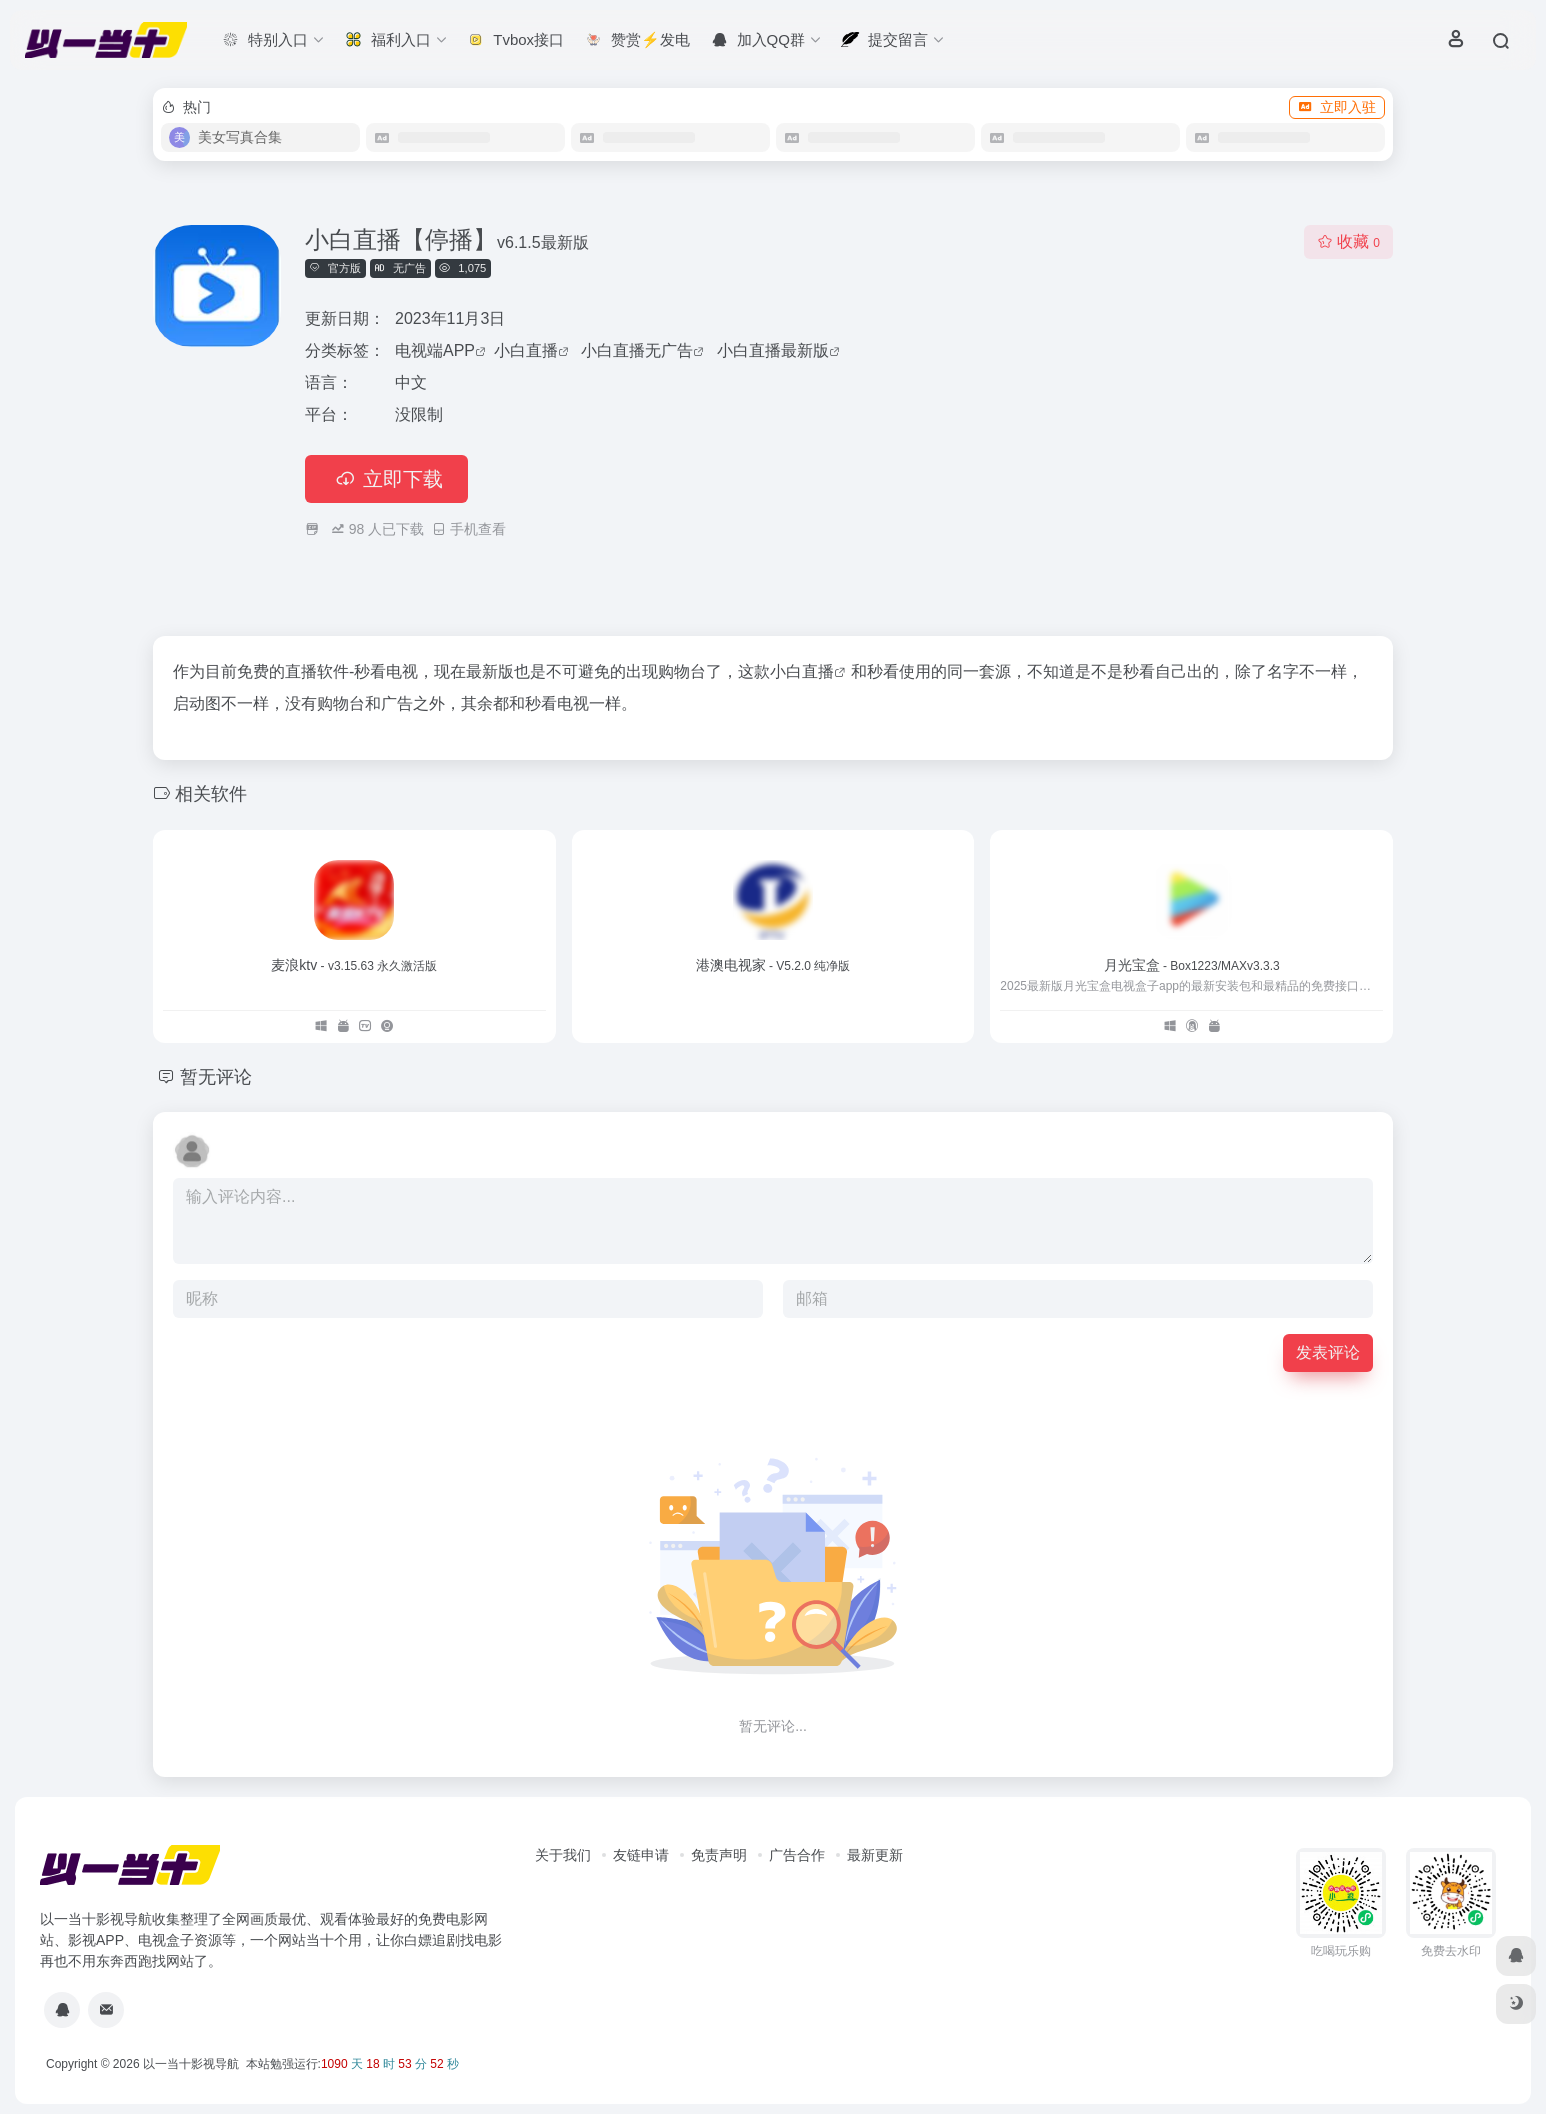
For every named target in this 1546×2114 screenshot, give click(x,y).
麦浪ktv (354, 965)
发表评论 (1328, 1352)
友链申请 (641, 1855)
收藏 (1348, 241)
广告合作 (797, 1855)
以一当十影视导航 (191, 2064)
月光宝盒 (1192, 965)
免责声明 (719, 1855)
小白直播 (526, 350)
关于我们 (563, 1855)
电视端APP (435, 350)
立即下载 (386, 479)
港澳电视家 (773, 965)
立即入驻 (1337, 107)
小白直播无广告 (637, 350)
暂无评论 (216, 1077)
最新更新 (875, 1855)
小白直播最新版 (773, 350)
